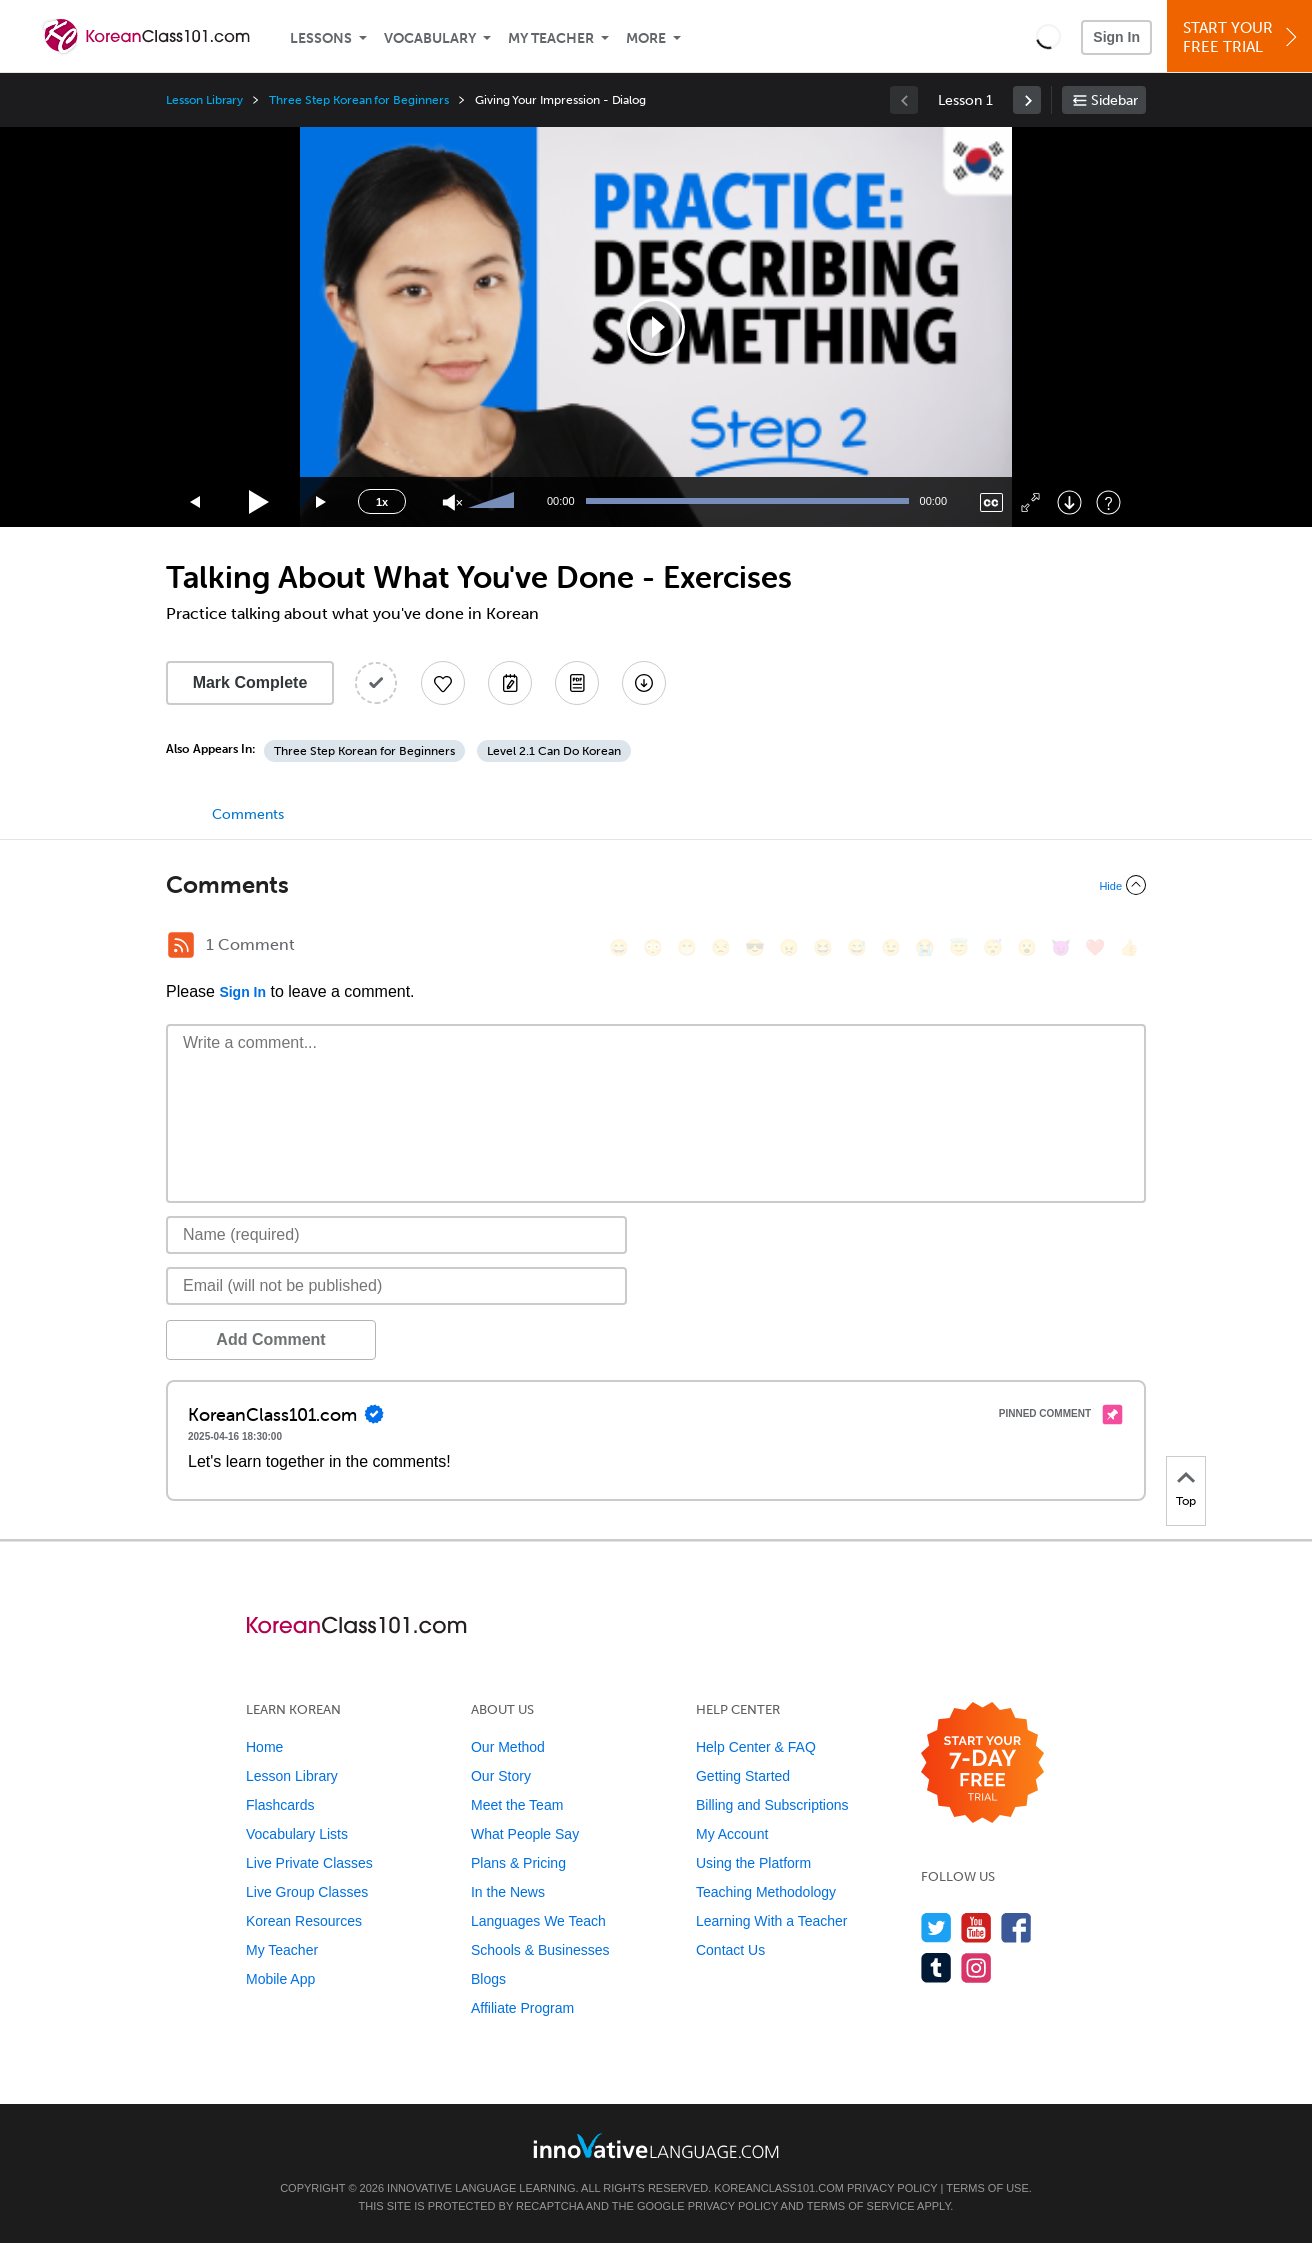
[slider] (494, 502)
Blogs (488, 1979)
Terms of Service (861, 2206)
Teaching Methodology (766, 1892)
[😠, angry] (789, 947)
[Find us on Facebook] (1016, 1927)
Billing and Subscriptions (772, 1805)
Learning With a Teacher (772, 1921)
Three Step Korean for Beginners (358, 100)
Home (264, 1747)
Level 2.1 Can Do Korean (554, 751)
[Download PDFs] (577, 683)
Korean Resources (304, 1921)
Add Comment (270, 1339)
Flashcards (280, 1805)
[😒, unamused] (721, 947)
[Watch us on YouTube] (976, 1927)
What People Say (525, 1834)
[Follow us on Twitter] (936, 1927)
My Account (732, 1834)
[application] (656, 327)
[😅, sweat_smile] (857, 947)
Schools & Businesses (540, 1950)
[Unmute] (452, 502)
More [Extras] (646, 38)
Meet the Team (517, 1805)
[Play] (259, 502)
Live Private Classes (309, 1863)
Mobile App (280, 1979)
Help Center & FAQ (756, 1747)
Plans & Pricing (518, 1863)
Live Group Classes (307, 1892)
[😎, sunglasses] (755, 947)
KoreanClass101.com (779, 2188)
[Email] (396, 1286)
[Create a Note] (510, 683)
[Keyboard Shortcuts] (1108, 502)
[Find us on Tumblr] (936, 1967)
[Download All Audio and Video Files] (644, 683)
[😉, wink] (891, 947)
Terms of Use (987, 2188)
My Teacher (551, 38)
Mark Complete (250, 682)
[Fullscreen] (1030, 502)
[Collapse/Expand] (656, 885)
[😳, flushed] (653, 947)
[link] (1027, 100)
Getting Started (743, 1776)
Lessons (321, 38)
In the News (508, 1892)
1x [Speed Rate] (382, 502)
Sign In (1116, 37)
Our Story (501, 1776)
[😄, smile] (619, 947)
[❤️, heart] (1095, 947)
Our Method (508, 1747)
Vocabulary (430, 38)
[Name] (396, 1235)
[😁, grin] (687, 947)
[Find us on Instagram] (976, 1967)
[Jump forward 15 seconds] (322, 502)
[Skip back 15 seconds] (196, 502)
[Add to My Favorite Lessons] (443, 683)
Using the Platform (753, 1863)
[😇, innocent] (959, 947)
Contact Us (730, 1950)
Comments (248, 814)
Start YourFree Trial (1242, 37)
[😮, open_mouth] (1027, 947)
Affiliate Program (522, 2008)
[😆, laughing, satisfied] (823, 947)
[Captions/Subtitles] (991, 502)
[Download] (1069, 502)
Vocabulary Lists (297, 1834)
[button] (1048, 36)
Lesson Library (204, 100)
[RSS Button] (181, 945)
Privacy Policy (892, 2188)
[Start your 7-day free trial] (982, 1763)
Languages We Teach (538, 1921)
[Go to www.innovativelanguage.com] (656, 2145)
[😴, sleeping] (993, 947)
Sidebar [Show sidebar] (1114, 100)
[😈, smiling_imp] (1061, 947)
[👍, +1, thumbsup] (1129, 947)
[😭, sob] (925, 947)
